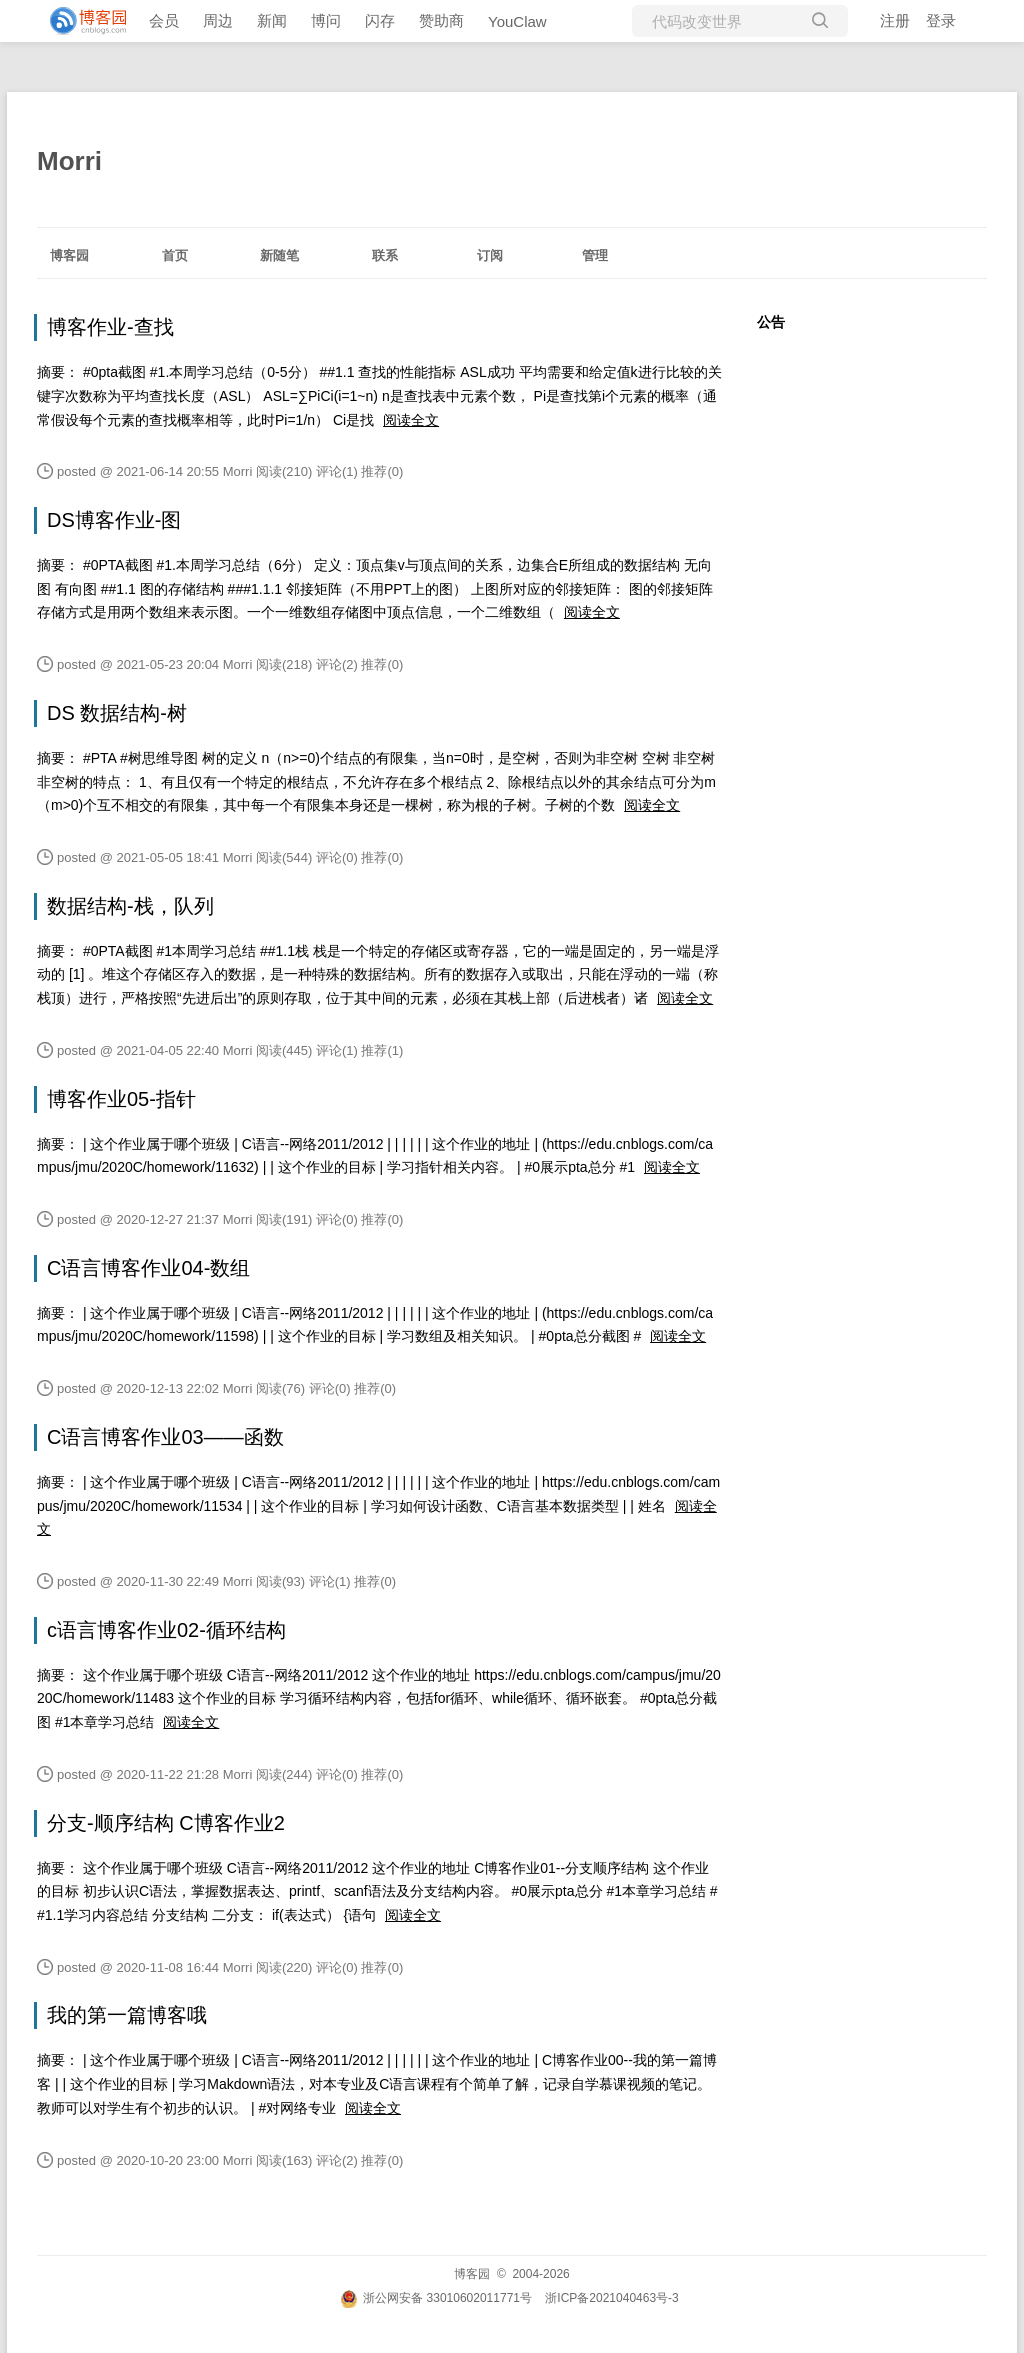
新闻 (272, 20)
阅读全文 (411, 420)
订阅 (490, 255)
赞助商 (441, 20)
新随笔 (279, 255)
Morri (69, 161)
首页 (175, 255)
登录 (941, 20)
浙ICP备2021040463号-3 (611, 2298)
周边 (218, 20)
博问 (326, 20)
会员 (164, 20)
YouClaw (517, 21)
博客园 (69, 255)
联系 (385, 255)
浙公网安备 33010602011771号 (436, 2298)
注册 (895, 20)
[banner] (80, 21)
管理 (595, 255)
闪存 (380, 20)
